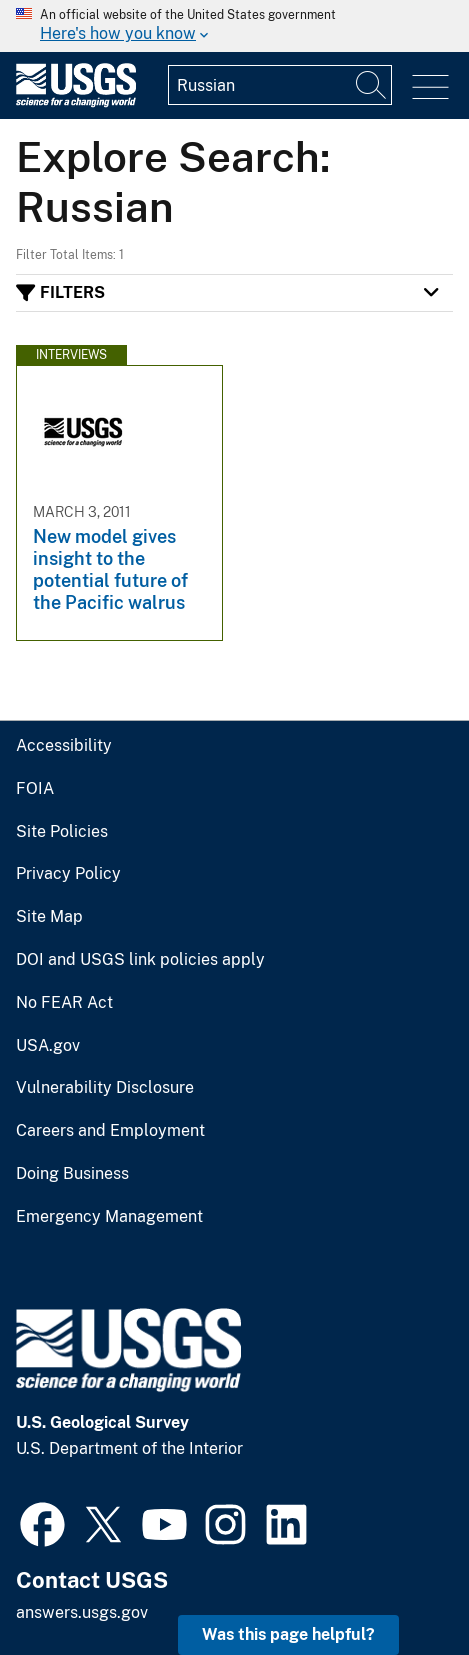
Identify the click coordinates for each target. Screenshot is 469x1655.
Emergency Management (109, 1217)
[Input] (280, 85)
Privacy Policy (68, 874)
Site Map (49, 917)
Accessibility (64, 746)
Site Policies (62, 832)
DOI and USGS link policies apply (140, 960)
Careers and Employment (110, 1131)
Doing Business (72, 1174)
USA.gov (48, 1046)
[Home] (76, 102)
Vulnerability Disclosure (105, 1088)
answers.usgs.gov (82, 1612)
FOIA (35, 789)
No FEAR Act (64, 1003)
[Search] (372, 85)
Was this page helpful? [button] (288, 1634)
